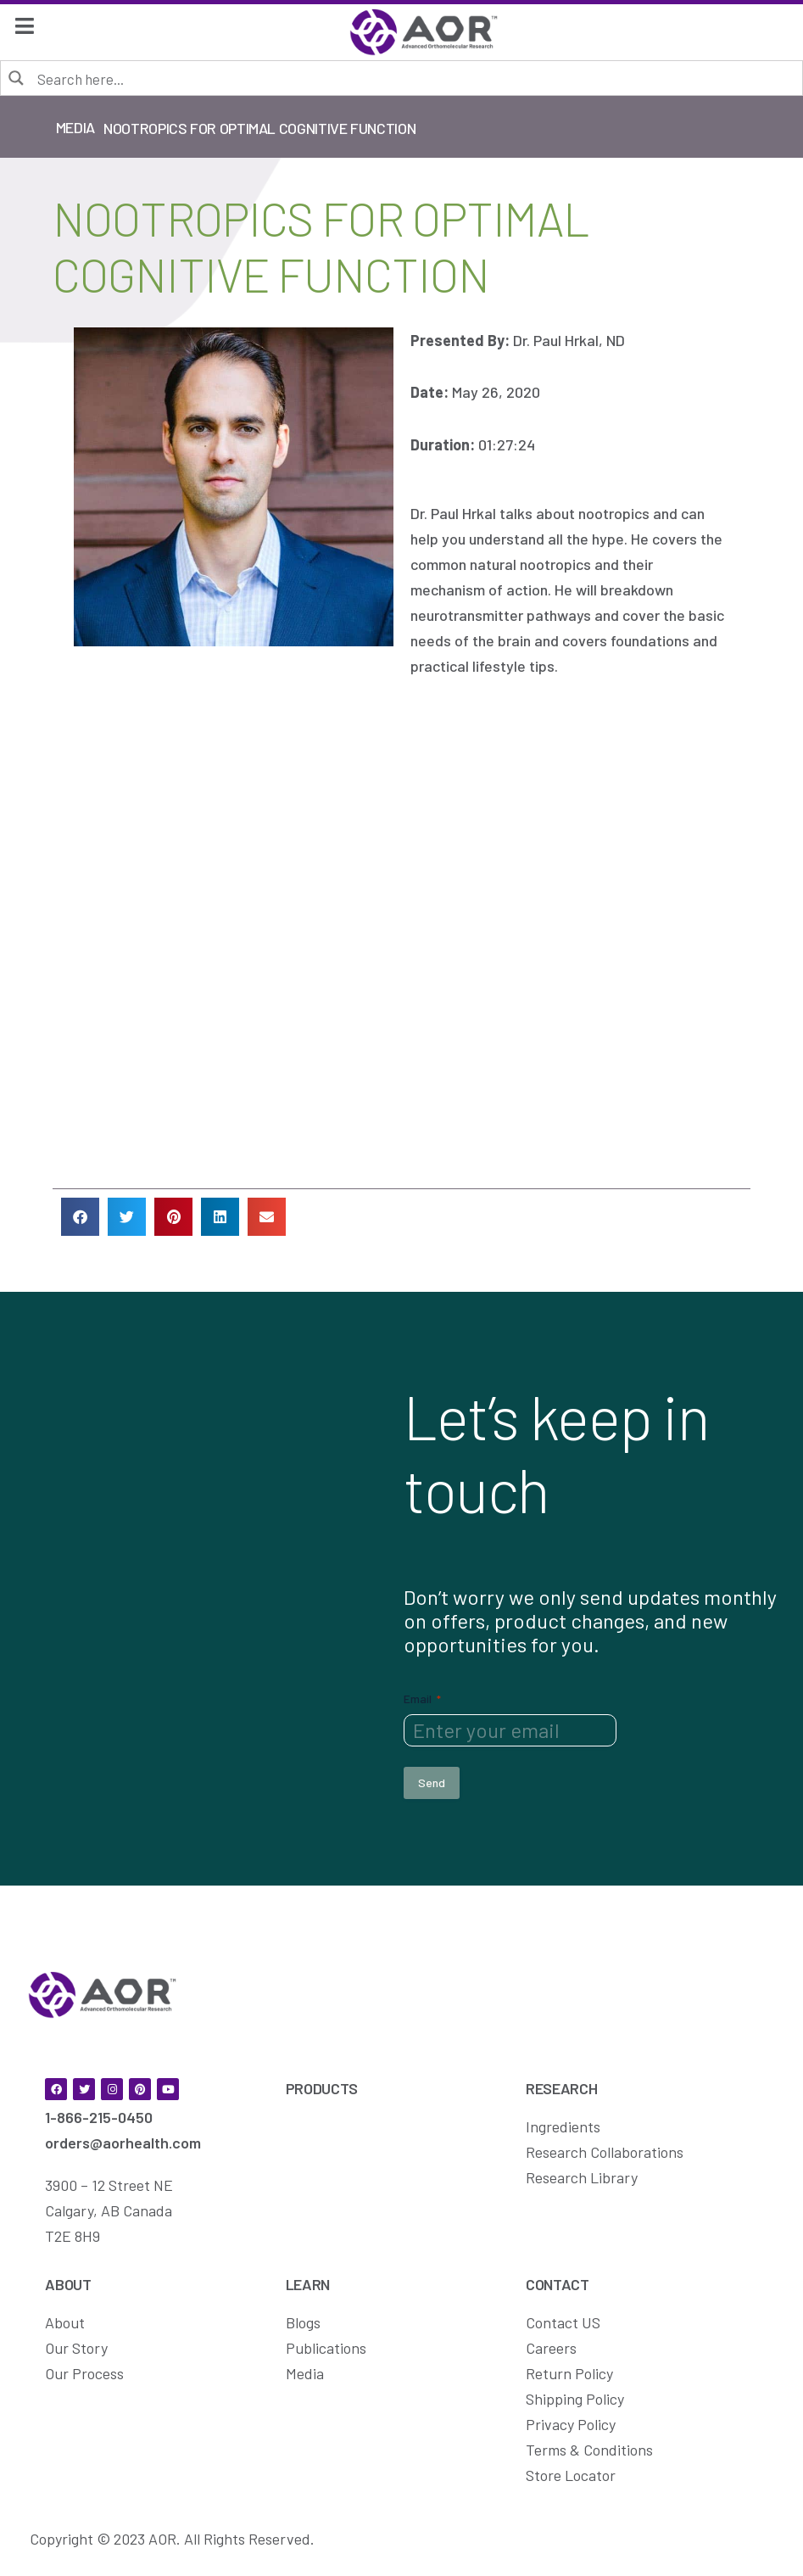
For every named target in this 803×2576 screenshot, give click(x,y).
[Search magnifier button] (17, 77)
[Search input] (413, 78)
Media (75, 127)
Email (422, 1699)
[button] (80, 1217)
